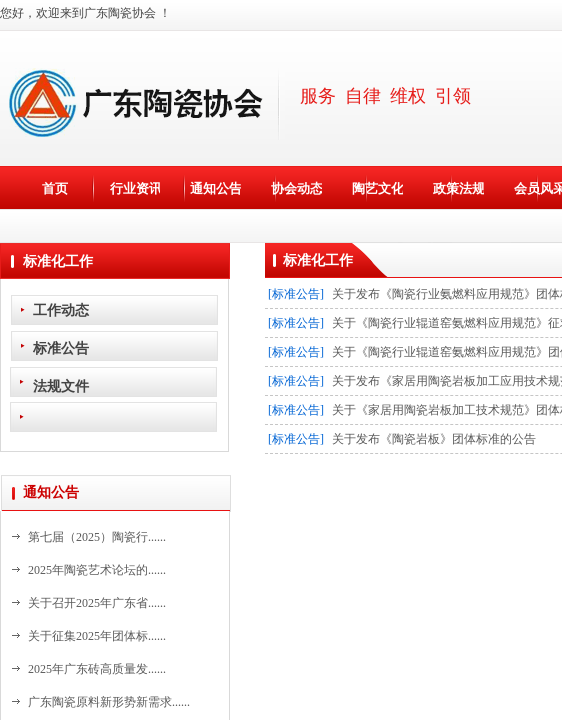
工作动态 (61, 310)
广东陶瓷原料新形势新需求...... (109, 702)
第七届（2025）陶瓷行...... (97, 537)
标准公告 (61, 348)
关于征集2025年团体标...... (97, 636)
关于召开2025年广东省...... (97, 603)
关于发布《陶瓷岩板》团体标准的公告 (434, 439)
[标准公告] (296, 294)
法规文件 (61, 386)
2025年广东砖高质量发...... (97, 669)
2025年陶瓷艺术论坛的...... (97, 570)
